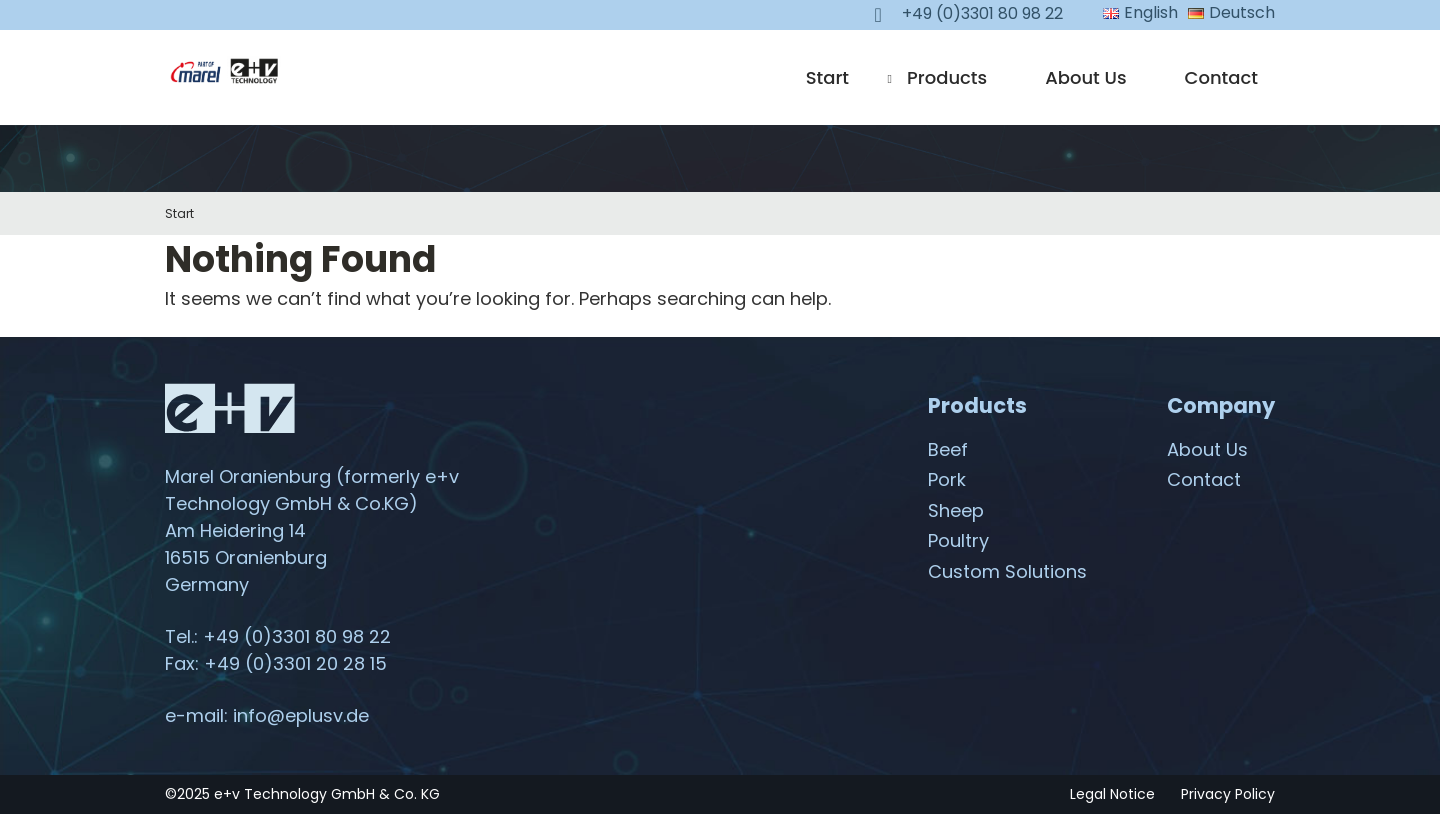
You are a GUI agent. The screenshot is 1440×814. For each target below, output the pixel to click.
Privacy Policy (1228, 794)
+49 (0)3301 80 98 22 (297, 636)
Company (1221, 405)
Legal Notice (1112, 794)
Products (947, 77)
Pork (947, 479)
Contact (1221, 77)
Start (827, 77)
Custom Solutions (1007, 571)
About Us (1085, 77)
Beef (948, 449)
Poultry (958, 540)
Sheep (956, 510)
